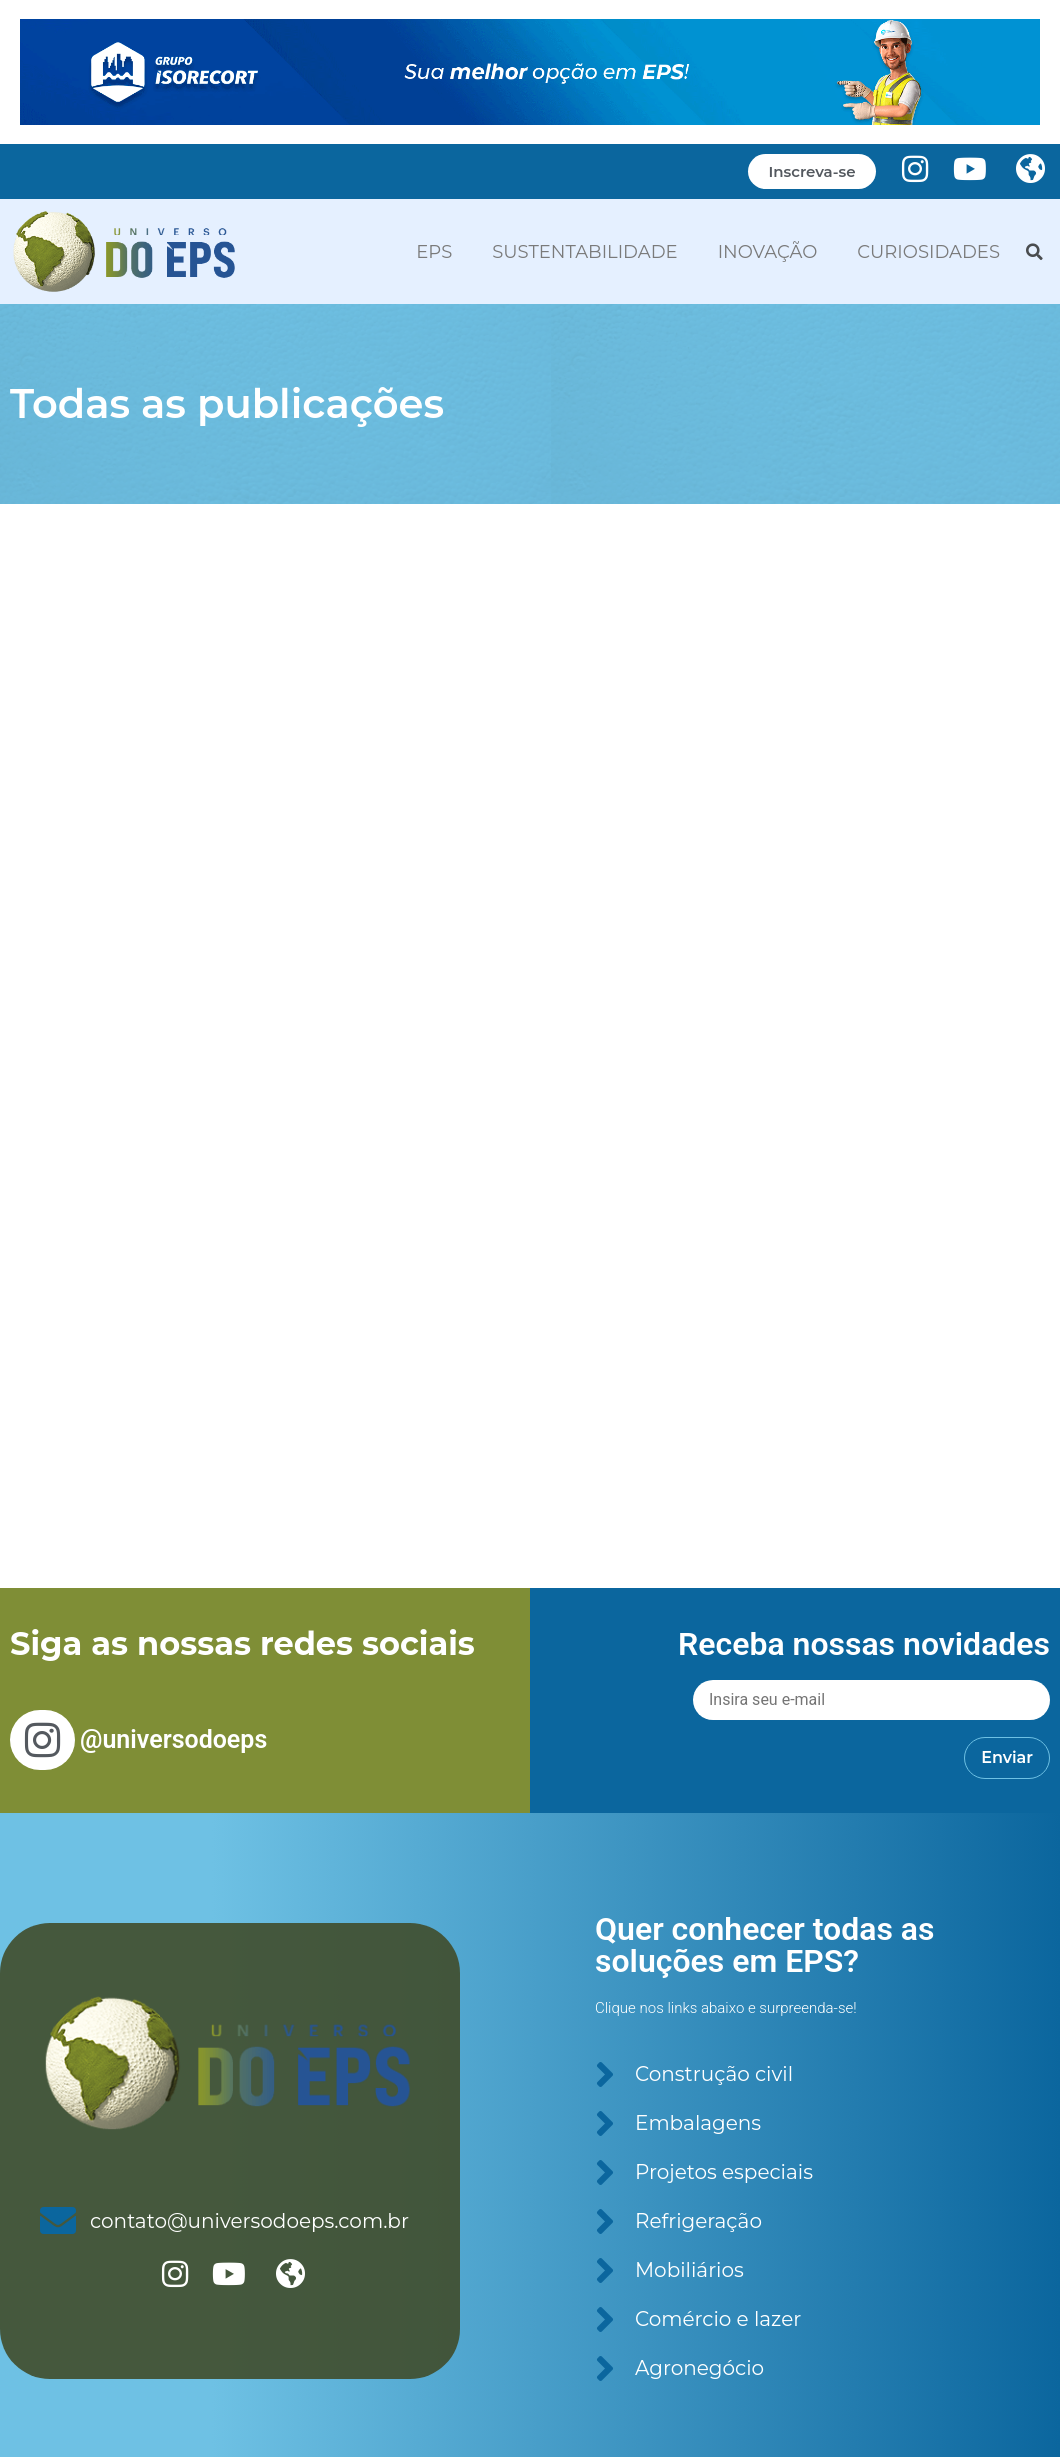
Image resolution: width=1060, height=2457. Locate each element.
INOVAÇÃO (768, 252)
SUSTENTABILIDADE (584, 252)
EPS (434, 252)
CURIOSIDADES (928, 252)
